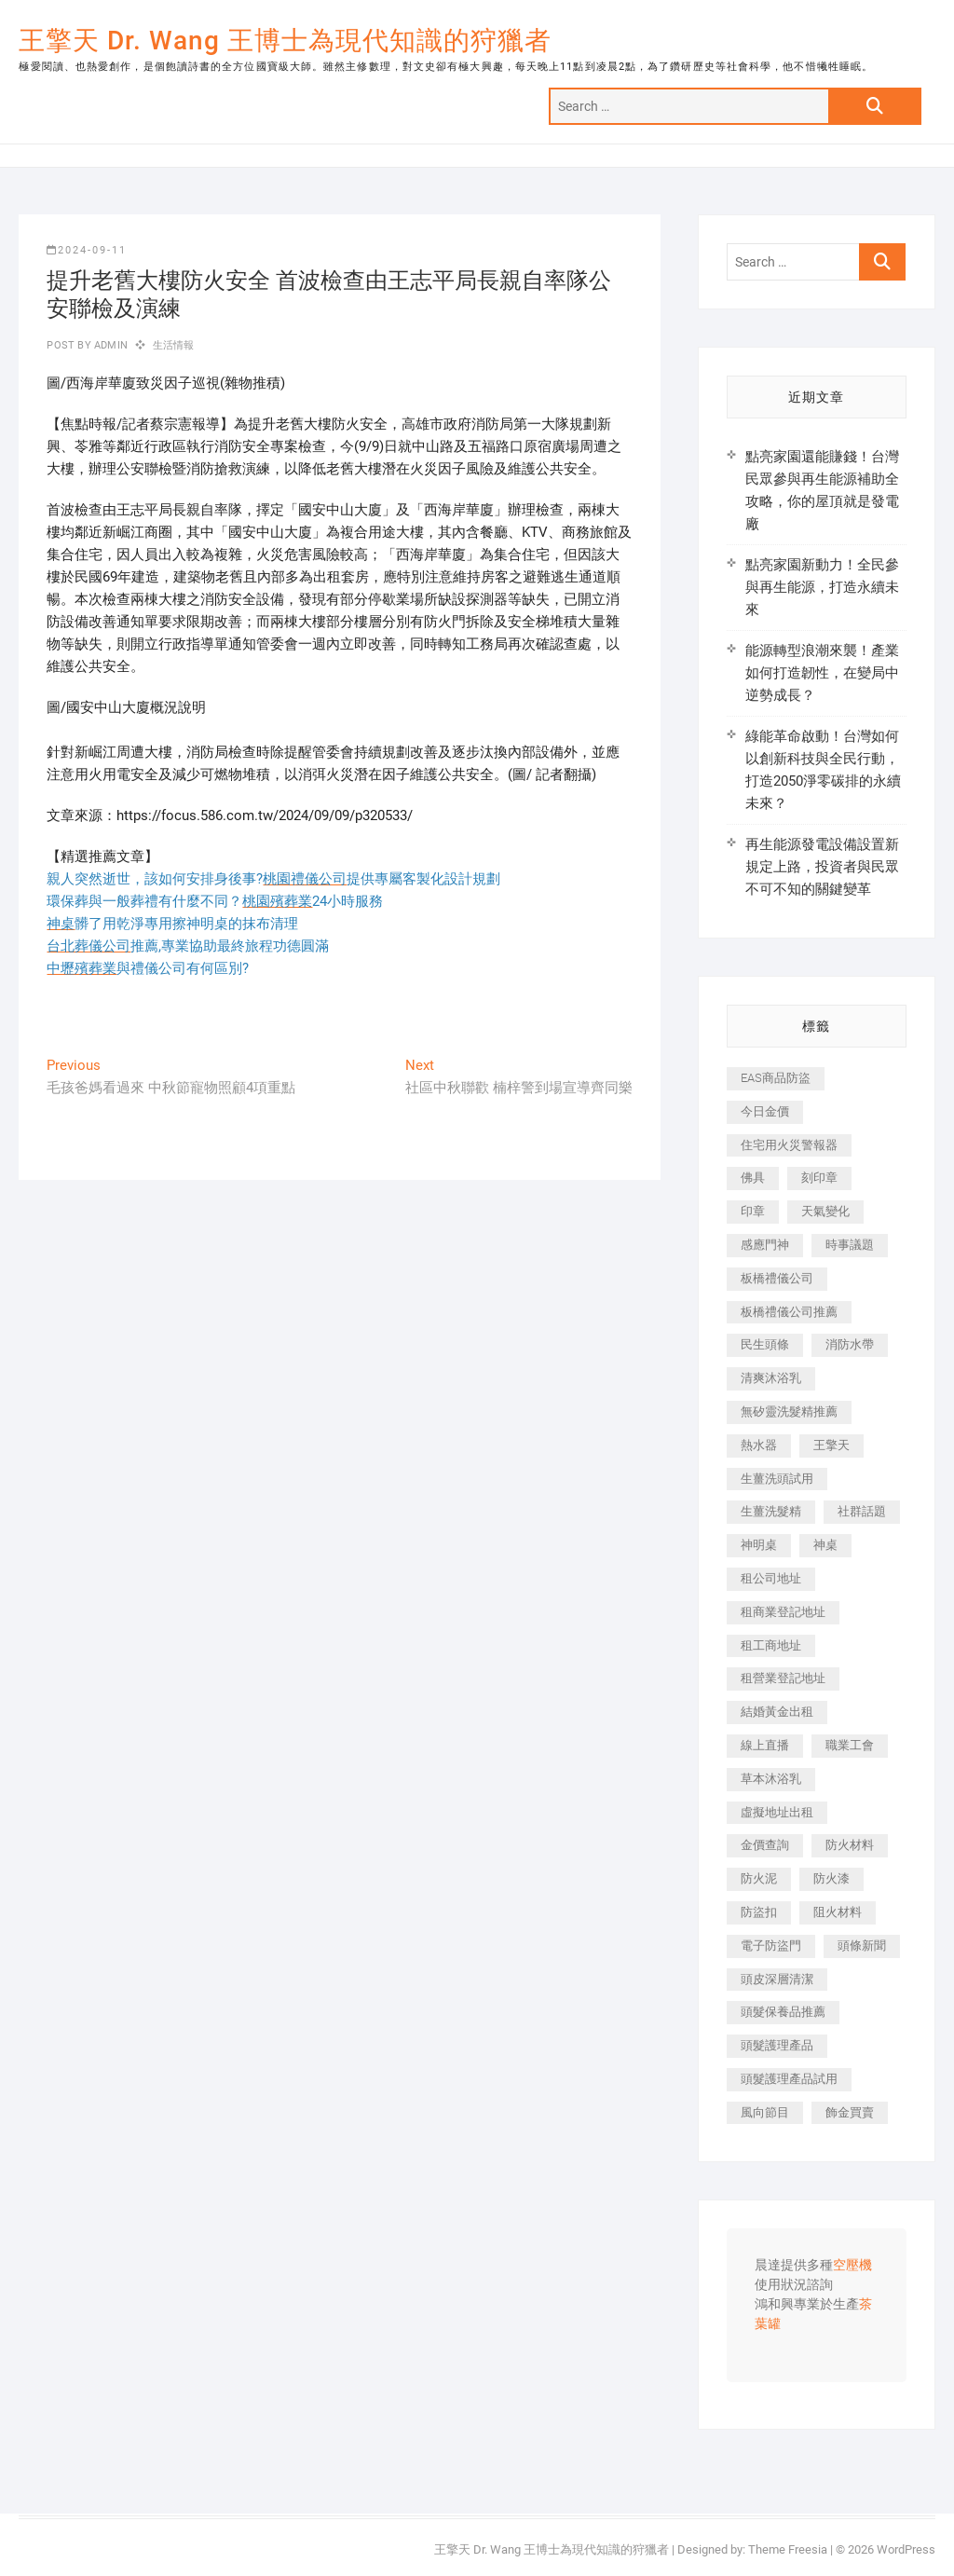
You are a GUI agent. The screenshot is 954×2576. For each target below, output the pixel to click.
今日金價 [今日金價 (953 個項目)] (765, 1111)
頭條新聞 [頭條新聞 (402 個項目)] (862, 1946)
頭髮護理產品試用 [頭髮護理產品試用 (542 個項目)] (789, 2079)
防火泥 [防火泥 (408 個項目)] (759, 1878)
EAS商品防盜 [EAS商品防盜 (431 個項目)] (776, 1078)
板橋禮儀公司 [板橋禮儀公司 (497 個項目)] (777, 1278)
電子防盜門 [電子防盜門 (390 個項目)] (771, 1946)
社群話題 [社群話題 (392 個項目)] (862, 1511)
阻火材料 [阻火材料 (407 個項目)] (837, 1912)
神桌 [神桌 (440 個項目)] (825, 1545)
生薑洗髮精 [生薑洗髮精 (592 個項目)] (771, 1511)
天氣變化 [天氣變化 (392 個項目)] (825, 1211)
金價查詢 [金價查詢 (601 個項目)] (765, 1845)
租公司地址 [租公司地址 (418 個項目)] (771, 1578)
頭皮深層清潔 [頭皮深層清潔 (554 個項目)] (777, 1979)
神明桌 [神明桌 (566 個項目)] (759, 1545)
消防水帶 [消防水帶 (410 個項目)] (849, 1344)
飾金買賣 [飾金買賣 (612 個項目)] (849, 2112)
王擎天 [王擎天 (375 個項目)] (831, 1445)
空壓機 (852, 2265)
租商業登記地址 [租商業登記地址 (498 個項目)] (783, 1612)
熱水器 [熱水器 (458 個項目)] (759, 1445)
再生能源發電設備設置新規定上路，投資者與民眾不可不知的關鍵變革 (822, 866)
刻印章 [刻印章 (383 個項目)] (819, 1178)
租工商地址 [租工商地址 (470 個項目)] (771, 1645)
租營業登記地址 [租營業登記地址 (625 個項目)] (783, 1678)
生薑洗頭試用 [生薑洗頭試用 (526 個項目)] (777, 1479)
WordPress (906, 2549)
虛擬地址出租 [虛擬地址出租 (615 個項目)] (777, 1812)
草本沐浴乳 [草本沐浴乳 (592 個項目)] (771, 1779)
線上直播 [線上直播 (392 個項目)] (765, 1745)
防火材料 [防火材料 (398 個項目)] (849, 1845)
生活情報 (174, 345)
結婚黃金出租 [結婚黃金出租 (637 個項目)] (777, 1712)
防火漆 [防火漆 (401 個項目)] (831, 1878)
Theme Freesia (787, 2549)
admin (109, 345)
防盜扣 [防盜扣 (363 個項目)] (759, 1912)
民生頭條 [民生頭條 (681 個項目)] (765, 1344)
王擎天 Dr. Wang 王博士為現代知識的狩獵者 (285, 40)
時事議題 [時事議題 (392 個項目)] (849, 1245)
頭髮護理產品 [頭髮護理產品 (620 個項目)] (777, 2045)
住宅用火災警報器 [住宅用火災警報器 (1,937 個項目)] (789, 1145)
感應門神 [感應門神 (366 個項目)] (765, 1245)
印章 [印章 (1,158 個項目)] (753, 1211)
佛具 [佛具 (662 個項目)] (753, 1178)
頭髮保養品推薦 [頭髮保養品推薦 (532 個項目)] (783, 2012)
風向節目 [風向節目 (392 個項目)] (765, 2112)
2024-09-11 (87, 250)
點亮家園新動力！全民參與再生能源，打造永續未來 (822, 587)
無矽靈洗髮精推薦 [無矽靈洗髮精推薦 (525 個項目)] (789, 1411)
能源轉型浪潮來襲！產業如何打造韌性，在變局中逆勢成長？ (822, 673)
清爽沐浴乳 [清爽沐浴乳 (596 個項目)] (771, 1378)
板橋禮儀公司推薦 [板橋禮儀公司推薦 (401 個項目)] (789, 1312)
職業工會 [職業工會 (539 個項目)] (849, 1745)
